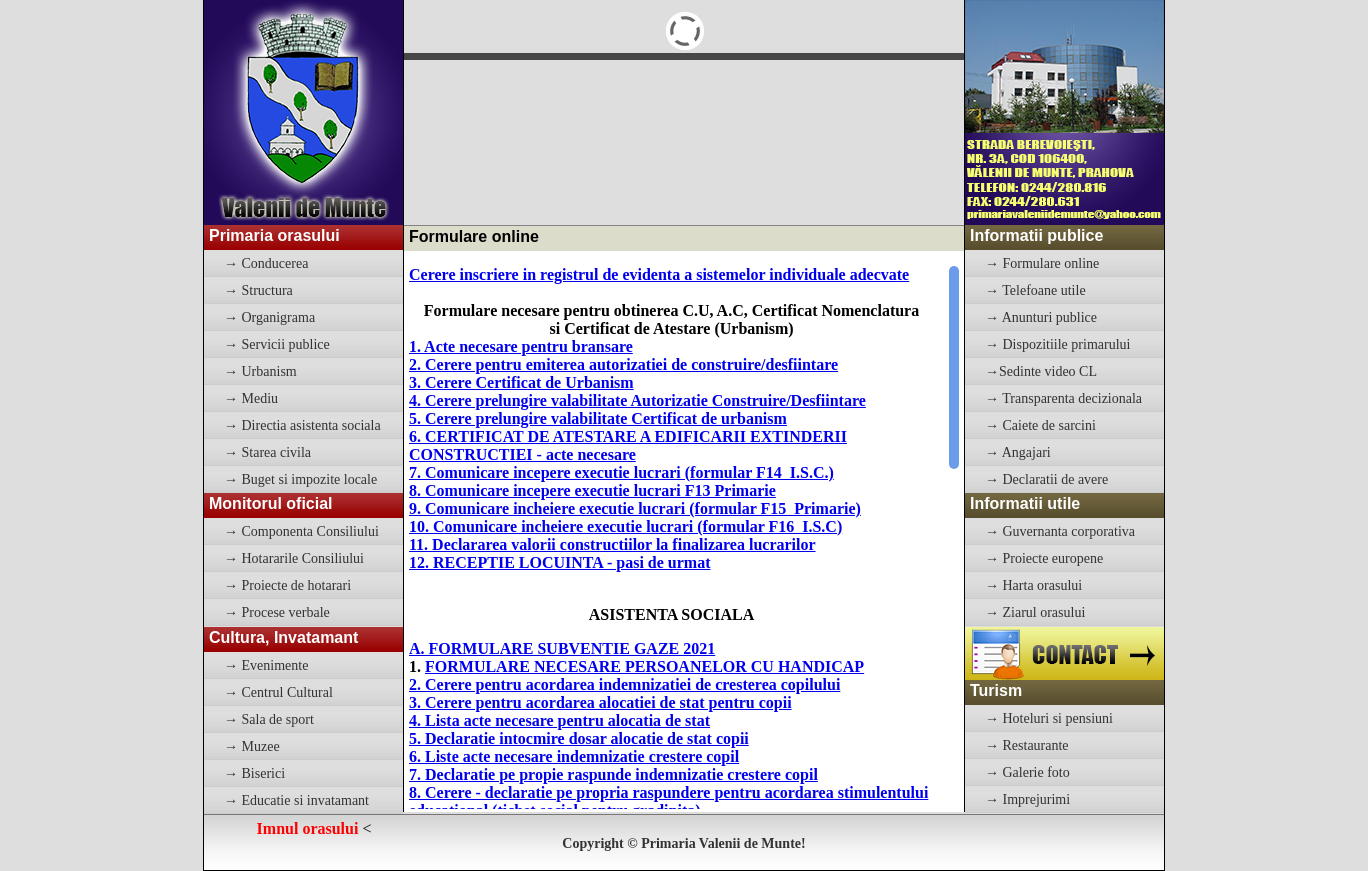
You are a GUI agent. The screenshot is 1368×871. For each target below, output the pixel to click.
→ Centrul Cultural (278, 692)
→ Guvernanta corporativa (1060, 531)
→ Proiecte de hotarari (287, 585)
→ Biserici (254, 773)
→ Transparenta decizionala (1063, 398)
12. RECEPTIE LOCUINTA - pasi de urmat (560, 562)
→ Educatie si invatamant (296, 800)
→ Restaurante (1027, 745)
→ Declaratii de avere (1046, 479)
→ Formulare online (1042, 263)
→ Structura (258, 290)
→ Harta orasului (1033, 585)
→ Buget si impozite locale (300, 479)
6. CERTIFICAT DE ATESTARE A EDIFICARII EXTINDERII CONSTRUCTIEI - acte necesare (628, 445)
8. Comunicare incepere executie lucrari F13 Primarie (592, 490)
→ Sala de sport (269, 719)
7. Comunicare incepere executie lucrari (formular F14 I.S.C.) (621, 472)
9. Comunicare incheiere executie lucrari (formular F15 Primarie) (635, 508)
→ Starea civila (267, 452)
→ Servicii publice (277, 344)
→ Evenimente (266, 665)
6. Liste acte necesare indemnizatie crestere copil (574, 756)
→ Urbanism (260, 371)
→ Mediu (251, 398)
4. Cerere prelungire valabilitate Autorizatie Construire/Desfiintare (637, 400)
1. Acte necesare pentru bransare (521, 346)
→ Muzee (252, 746)
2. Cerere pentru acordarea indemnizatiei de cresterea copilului (624, 684)
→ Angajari (1018, 452)
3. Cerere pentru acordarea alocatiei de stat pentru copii (600, 702)
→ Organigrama (269, 317)
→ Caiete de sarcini (1040, 425)
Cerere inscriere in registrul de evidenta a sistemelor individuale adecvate (659, 274)
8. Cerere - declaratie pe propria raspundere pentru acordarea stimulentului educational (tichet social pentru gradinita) (668, 801)
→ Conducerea (266, 263)
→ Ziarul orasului (1035, 612)
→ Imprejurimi (1027, 799)
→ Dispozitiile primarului (1057, 344)
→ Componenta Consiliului (301, 531)
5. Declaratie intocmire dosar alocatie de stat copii (579, 738)
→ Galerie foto (1027, 772)
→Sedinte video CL (1041, 371)
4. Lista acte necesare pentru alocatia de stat (559, 720)
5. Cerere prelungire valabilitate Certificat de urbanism (598, 418)
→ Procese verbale (277, 612)
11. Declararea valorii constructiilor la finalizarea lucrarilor (612, 544)
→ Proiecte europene (1044, 558)
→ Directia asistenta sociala (302, 425)
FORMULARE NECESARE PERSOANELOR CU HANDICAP (644, 666)
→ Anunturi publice (1041, 317)
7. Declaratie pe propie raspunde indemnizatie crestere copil (613, 774)
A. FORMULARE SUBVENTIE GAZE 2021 (562, 648)
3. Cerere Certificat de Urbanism (521, 382)
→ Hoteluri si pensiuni (1049, 718)
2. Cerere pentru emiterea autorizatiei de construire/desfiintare (623, 364)
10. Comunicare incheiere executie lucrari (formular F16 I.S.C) (625, 526)
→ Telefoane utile (1035, 290)
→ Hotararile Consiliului (294, 558)
